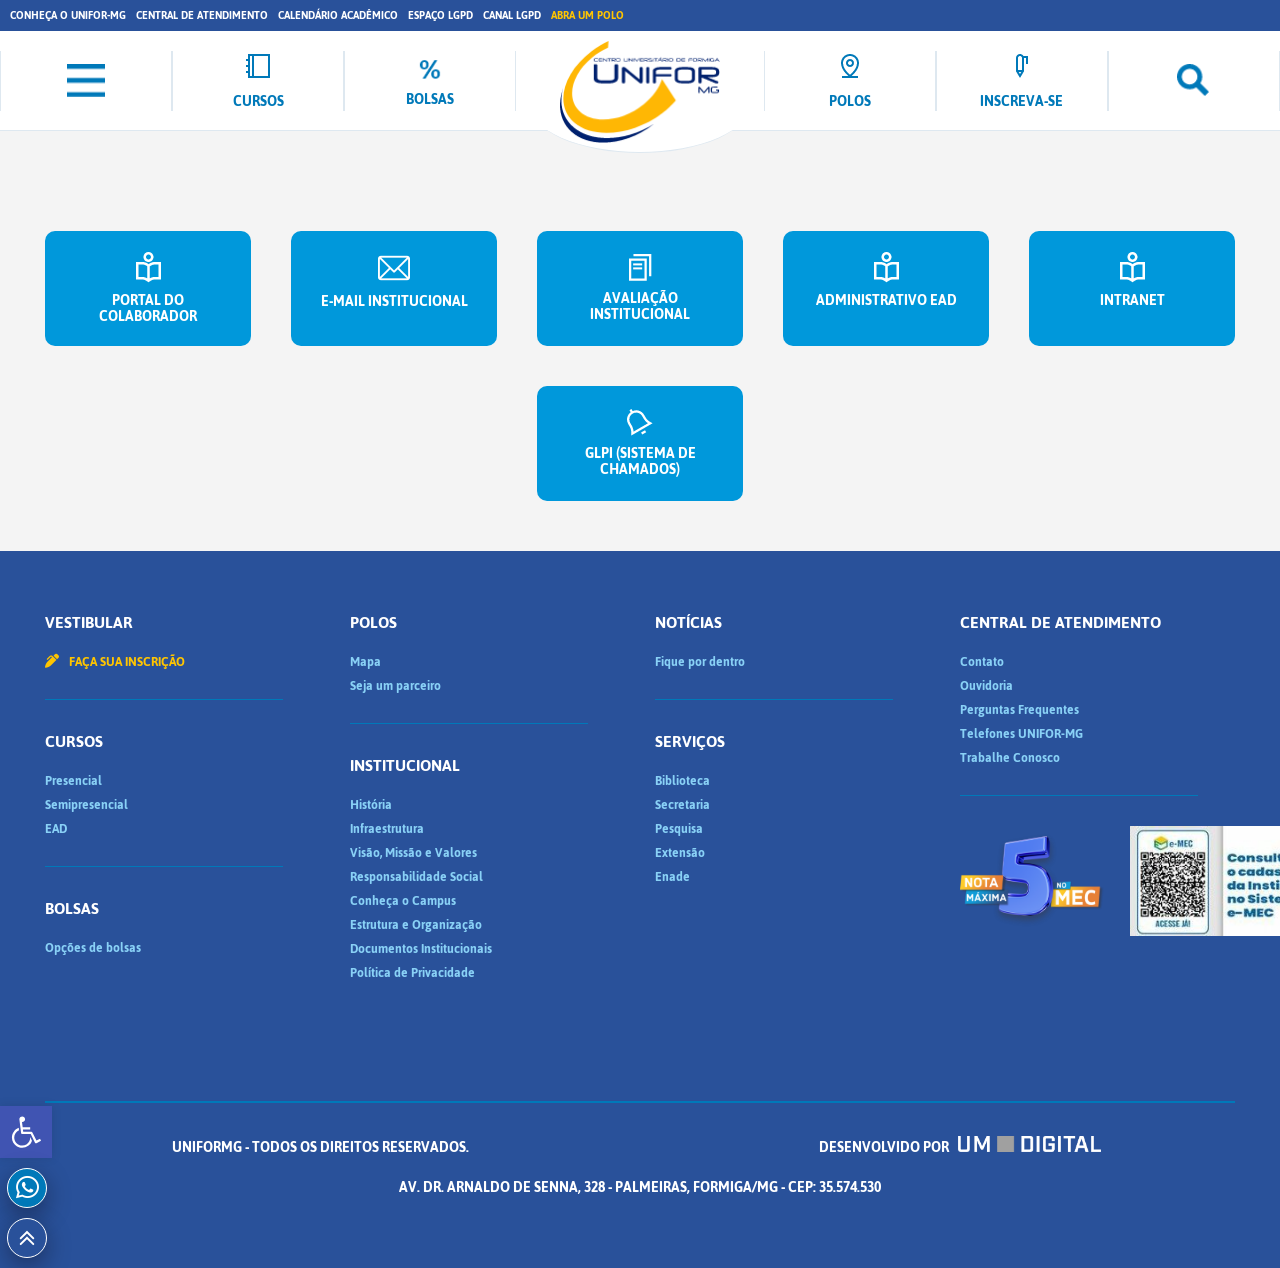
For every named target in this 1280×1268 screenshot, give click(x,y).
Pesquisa (679, 829)
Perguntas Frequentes (1019, 710)
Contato (982, 662)
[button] (26, 1132)
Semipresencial (86, 805)
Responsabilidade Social (416, 877)
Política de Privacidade (412, 973)
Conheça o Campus (403, 901)
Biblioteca (682, 781)
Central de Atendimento (202, 15)
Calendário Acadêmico (338, 15)
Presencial (73, 781)
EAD (56, 829)
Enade (672, 877)
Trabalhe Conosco (1010, 758)
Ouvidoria (986, 686)
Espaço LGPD (440, 15)
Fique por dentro (700, 662)
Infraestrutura (387, 829)
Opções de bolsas (93, 948)
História (371, 805)
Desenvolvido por (960, 1147)
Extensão (680, 853)
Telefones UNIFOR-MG (1021, 734)
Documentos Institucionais (421, 949)
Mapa (365, 662)
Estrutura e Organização (416, 925)
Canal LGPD (512, 15)
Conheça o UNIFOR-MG (68, 15)
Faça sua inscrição (115, 662)
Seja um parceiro (395, 686)
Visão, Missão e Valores (413, 853)
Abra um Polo (587, 15)
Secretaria (682, 805)
